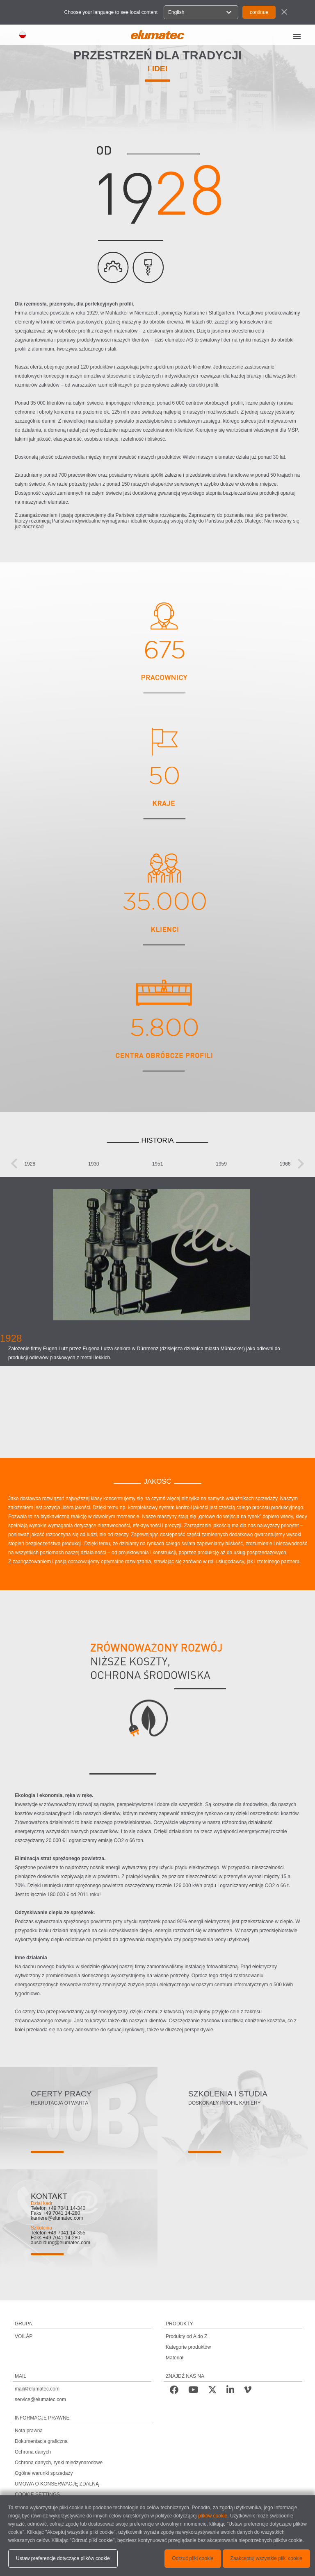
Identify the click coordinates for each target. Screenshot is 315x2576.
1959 (221, 1164)
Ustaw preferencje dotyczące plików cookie (63, 2558)
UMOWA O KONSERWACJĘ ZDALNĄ (57, 2484)
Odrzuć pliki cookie (193, 2558)
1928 (29, 1164)
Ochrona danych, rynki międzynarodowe (59, 2462)
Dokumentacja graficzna (41, 2441)
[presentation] (14, 1164)
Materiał (174, 2358)
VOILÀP (23, 2336)
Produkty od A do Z (186, 2336)
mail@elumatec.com (37, 2389)
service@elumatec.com (40, 2399)
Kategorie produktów (188, 2347)
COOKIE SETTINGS (37, 2494)
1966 (285, 1164)
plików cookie (212, 2516)
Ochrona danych (33, 2452)
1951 (157, 1164)
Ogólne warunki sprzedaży (44, 2473)
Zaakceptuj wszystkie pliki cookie (266, 2558)
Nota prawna (29, 2430)
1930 (93, 1164)
